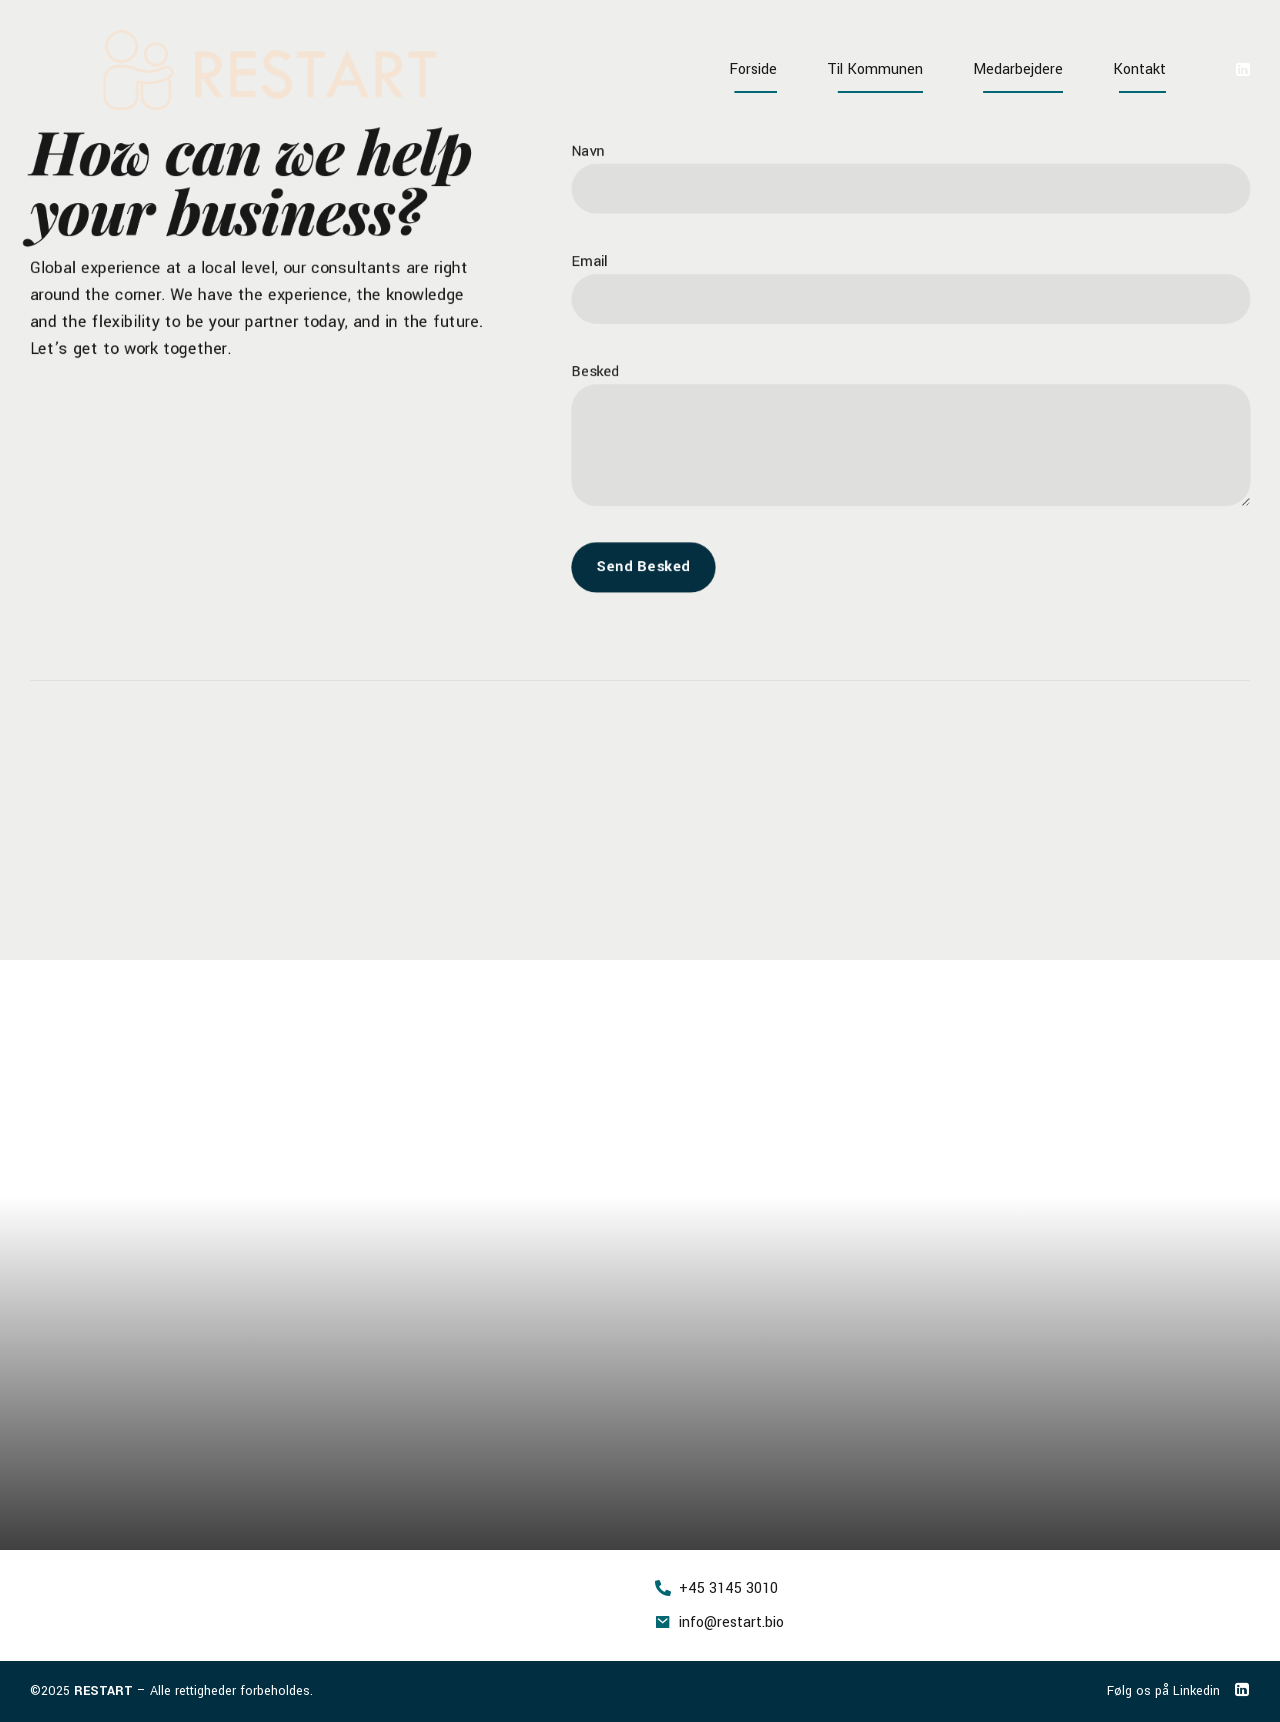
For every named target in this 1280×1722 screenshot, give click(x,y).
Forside (753, 69)
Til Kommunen (875, 69)
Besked (588, 371)
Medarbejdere (1018, 69)
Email (582, 259)
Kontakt (1139, 69)
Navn (581, 146)
